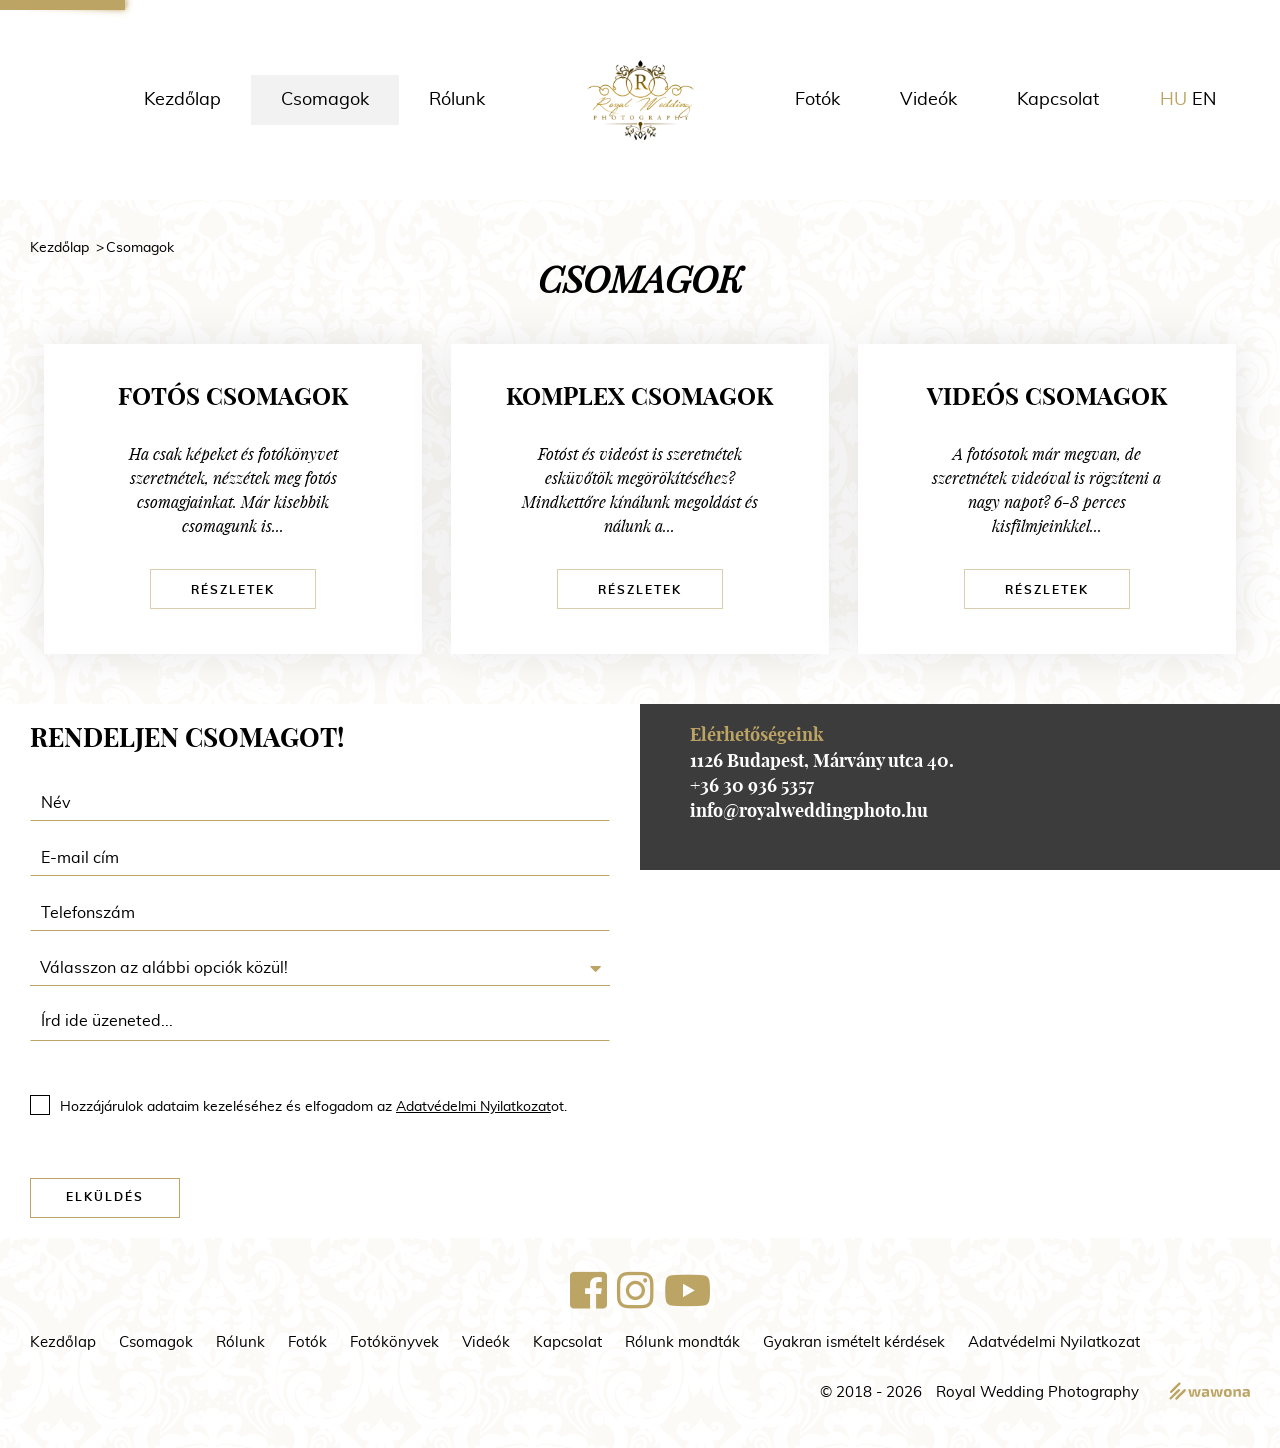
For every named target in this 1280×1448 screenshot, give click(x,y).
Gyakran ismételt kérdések (854, 1342)
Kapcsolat (1058, 100)
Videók (928, 100)
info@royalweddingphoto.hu (809, 812)
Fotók (817, 100)
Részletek (233, 590)
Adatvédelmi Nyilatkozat (473, 1107)
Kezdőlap (182, 100)
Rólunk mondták (682, 1342)
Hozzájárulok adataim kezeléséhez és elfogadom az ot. (313, 1107)
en (1204, 100)
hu (1173, 100)
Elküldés (105, 1197)
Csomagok (325, 100)
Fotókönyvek (394, 1342)
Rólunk (457, 100)
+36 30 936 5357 (752, 787)
